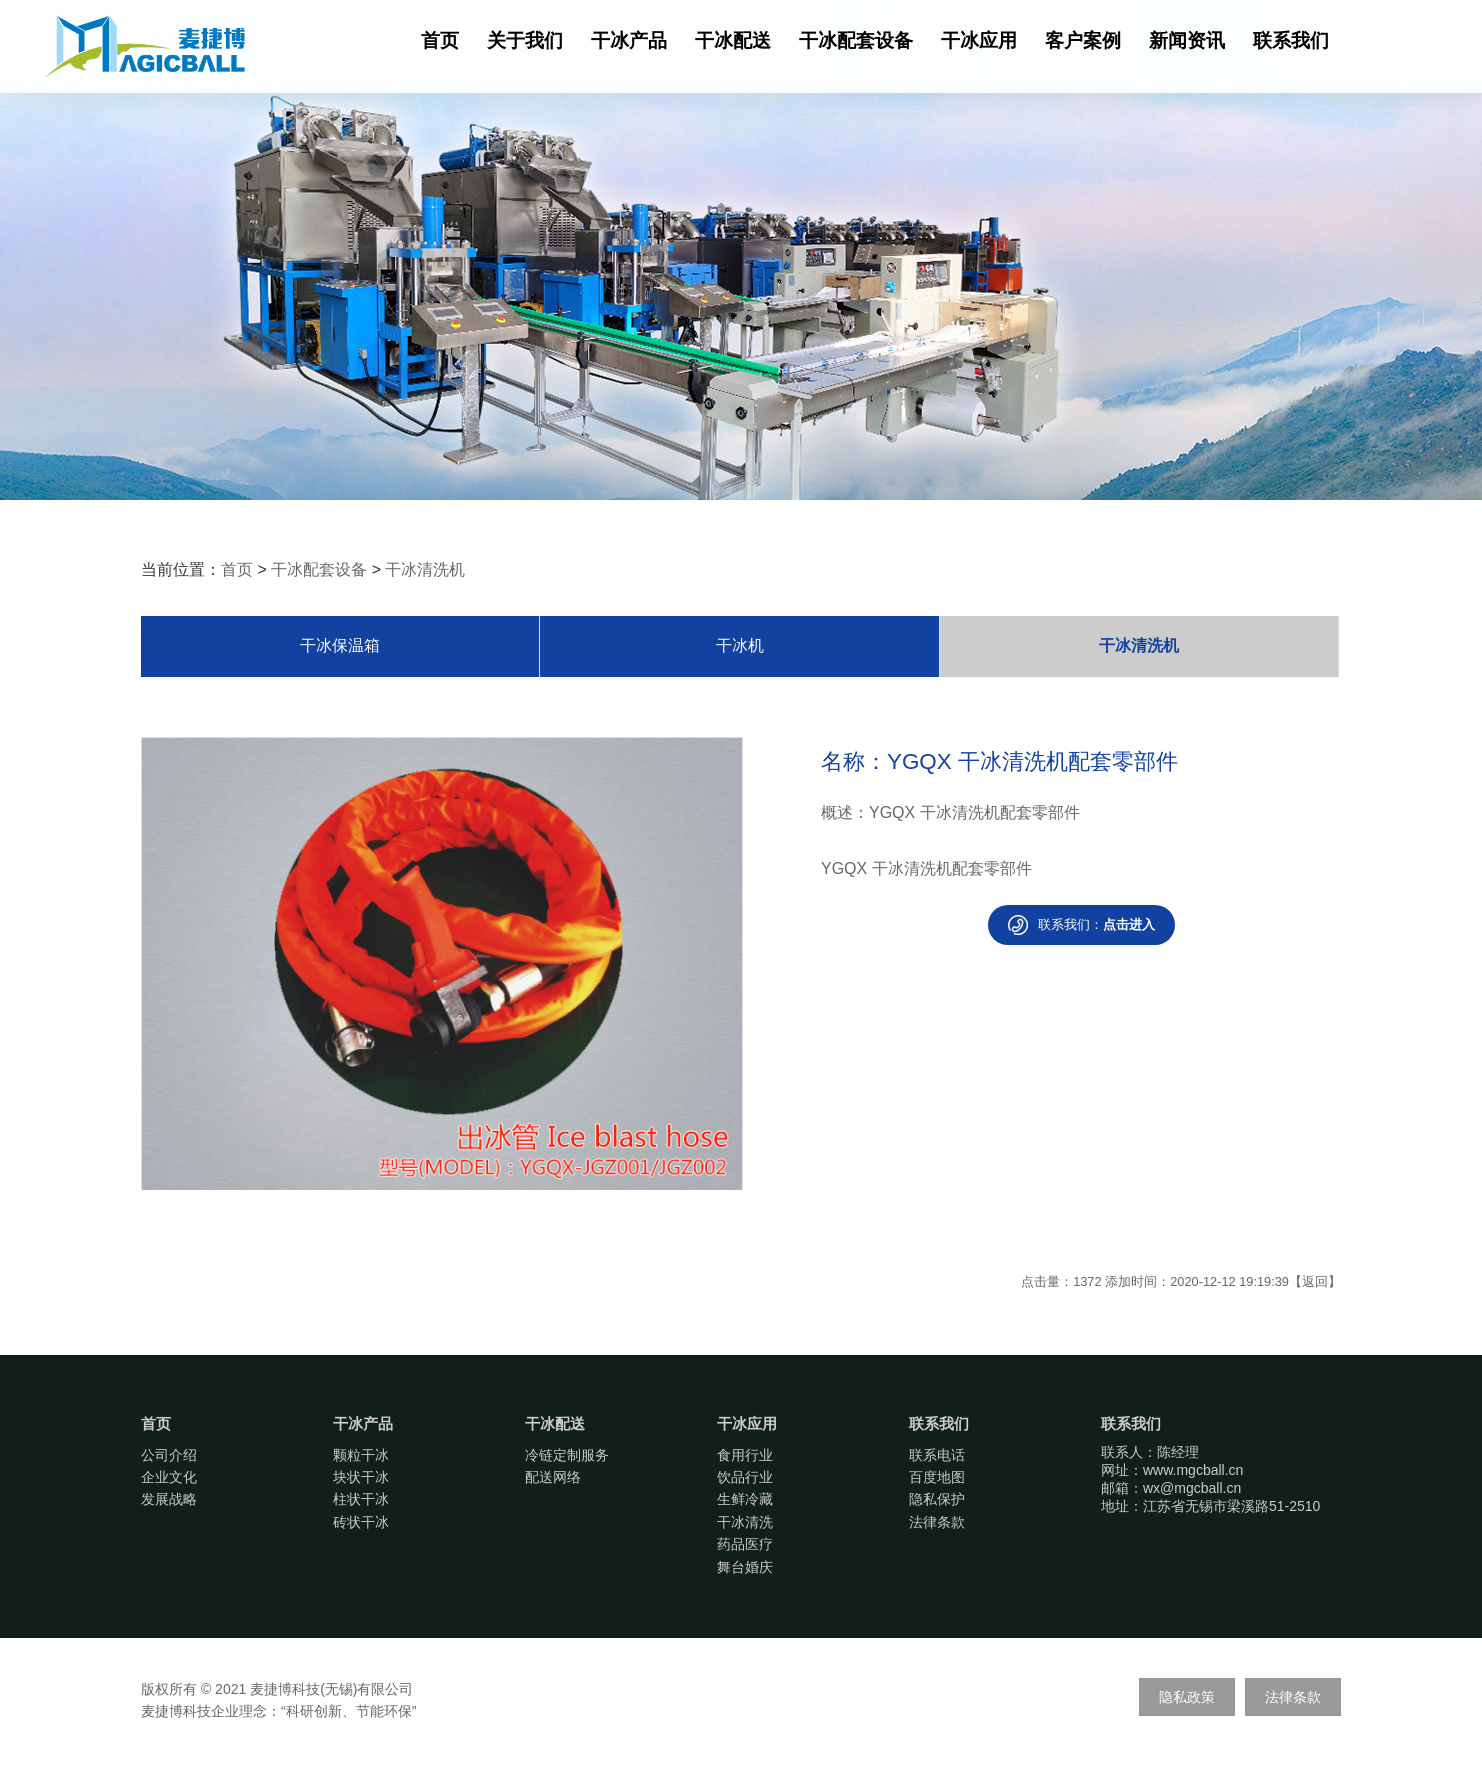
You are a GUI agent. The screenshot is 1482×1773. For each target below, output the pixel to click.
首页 (440, 40)
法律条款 (937, 1522)
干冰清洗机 (425, 569)
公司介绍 (169, 1455)
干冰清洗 (745, 1522)
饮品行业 (745, 1477)
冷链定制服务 (567, 1455)
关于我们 (525, 40)
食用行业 (745, 1455)
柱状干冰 (361, 1499)
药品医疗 (745, 1544)
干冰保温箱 (340, 645)
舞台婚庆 (745, 1567)
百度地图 (937, 1477)
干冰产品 (629, 40)
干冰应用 (979, 40)
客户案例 (1083, 40)
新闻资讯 (1187, 40)
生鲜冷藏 (745, 1499)
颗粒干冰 (361, 1455)
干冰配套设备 (856, 40)
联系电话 (937, 1455)
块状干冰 (361, 1477)
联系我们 (1291, 40)
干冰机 (740, 645)
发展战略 (169, 1499)
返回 (1315, 1281)
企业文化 (169, 1477)
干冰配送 (733, 40)
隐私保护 (937, 1499)
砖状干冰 (361, 1522)
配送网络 (553, 1477)
